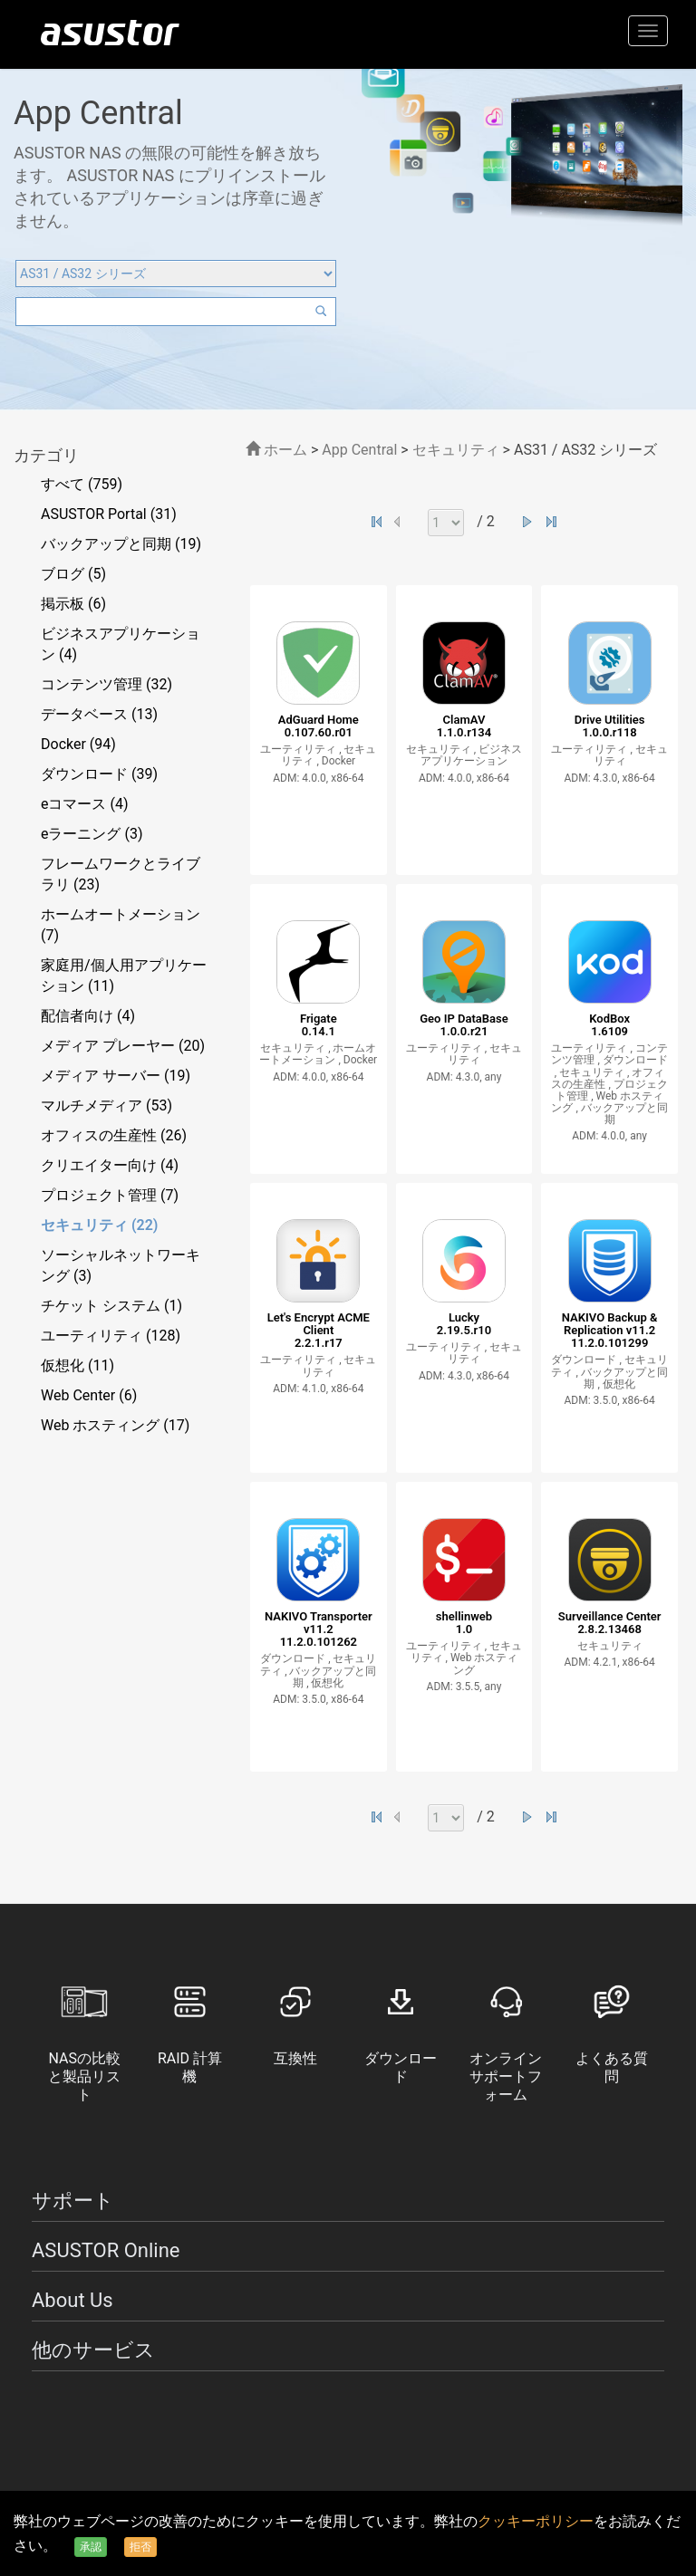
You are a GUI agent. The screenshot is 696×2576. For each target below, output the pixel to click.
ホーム (276, 449)
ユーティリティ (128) (110, 1335)
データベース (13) (99, 714)
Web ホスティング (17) (115, 1425)
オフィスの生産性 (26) (114, 1135)
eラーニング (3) (92, 833)
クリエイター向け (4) (110, 1165)
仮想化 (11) (77, 1365)
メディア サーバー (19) (115, 1075)
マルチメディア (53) (106, 1105)
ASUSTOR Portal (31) (109, 514)
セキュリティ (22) (99, 1225)
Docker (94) (78, 744)
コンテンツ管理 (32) (106, 684)
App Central (359, 449)
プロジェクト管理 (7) (110, 1195)
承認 (91, 2547)
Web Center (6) (89, 1395)
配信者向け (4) (88, 1015)
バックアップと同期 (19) (121, 544)
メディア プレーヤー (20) (123, 1045)
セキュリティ (457, 449)
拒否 (140, 2547)
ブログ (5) (73, 573)
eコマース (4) (85, 803)
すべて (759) (81, 484)
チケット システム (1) (111, 1305)
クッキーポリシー (536, 2521)
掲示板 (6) (73, 603)
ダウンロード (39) (99, 774)
